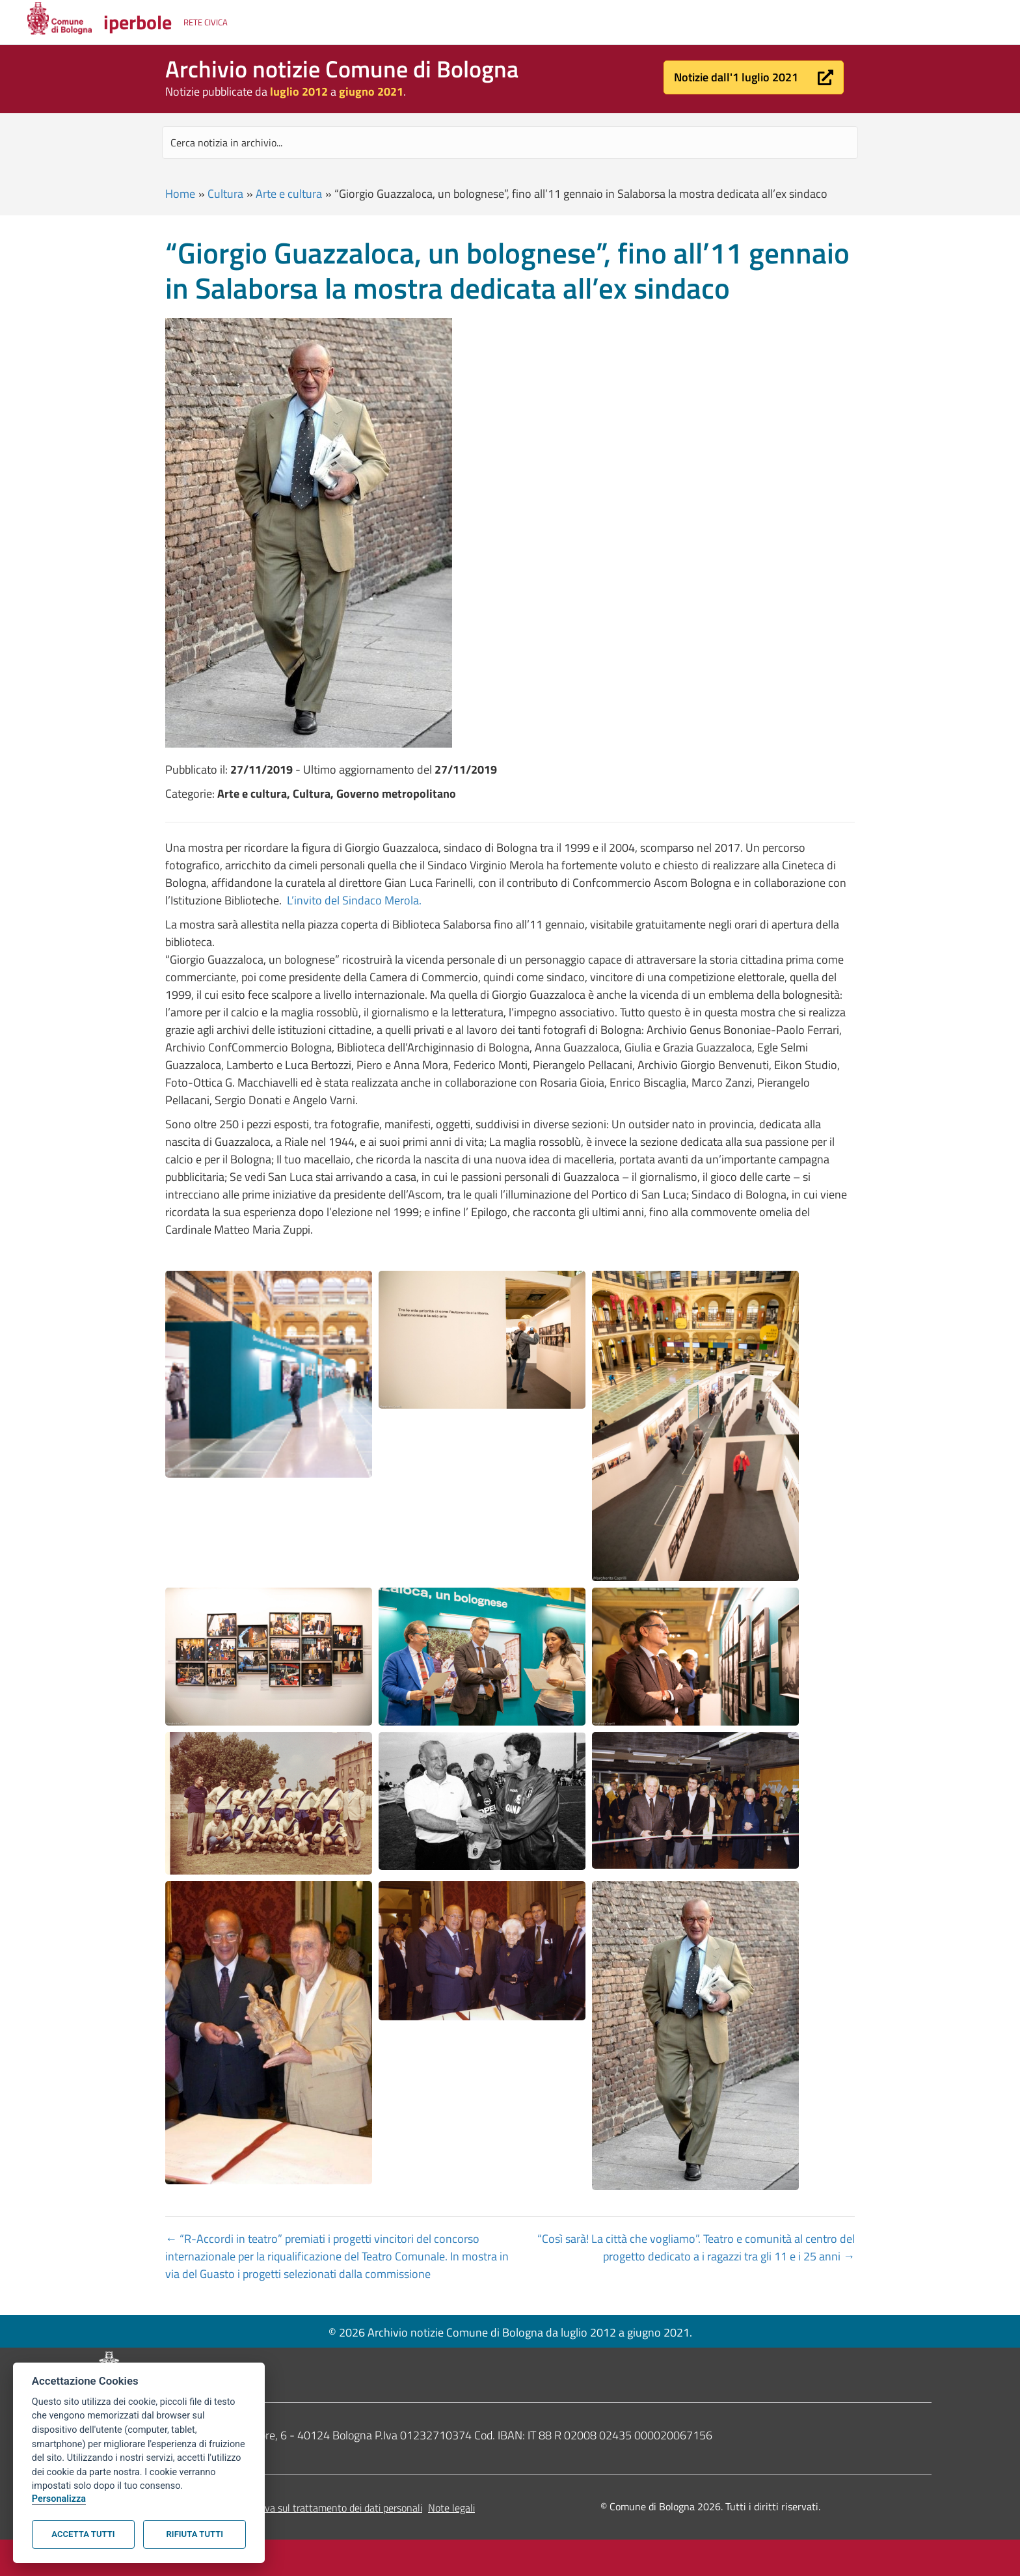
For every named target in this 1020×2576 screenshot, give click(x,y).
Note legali (451, 2507)
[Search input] (510, 142)
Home (180, 193)
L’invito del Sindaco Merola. (354, 900)
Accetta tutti (82, 2534)
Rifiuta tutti (195, 2534)
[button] (754, 77)
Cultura (225, 193)
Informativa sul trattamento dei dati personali (323, 2507)
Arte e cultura (289, 193)
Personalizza (59, 2498)
